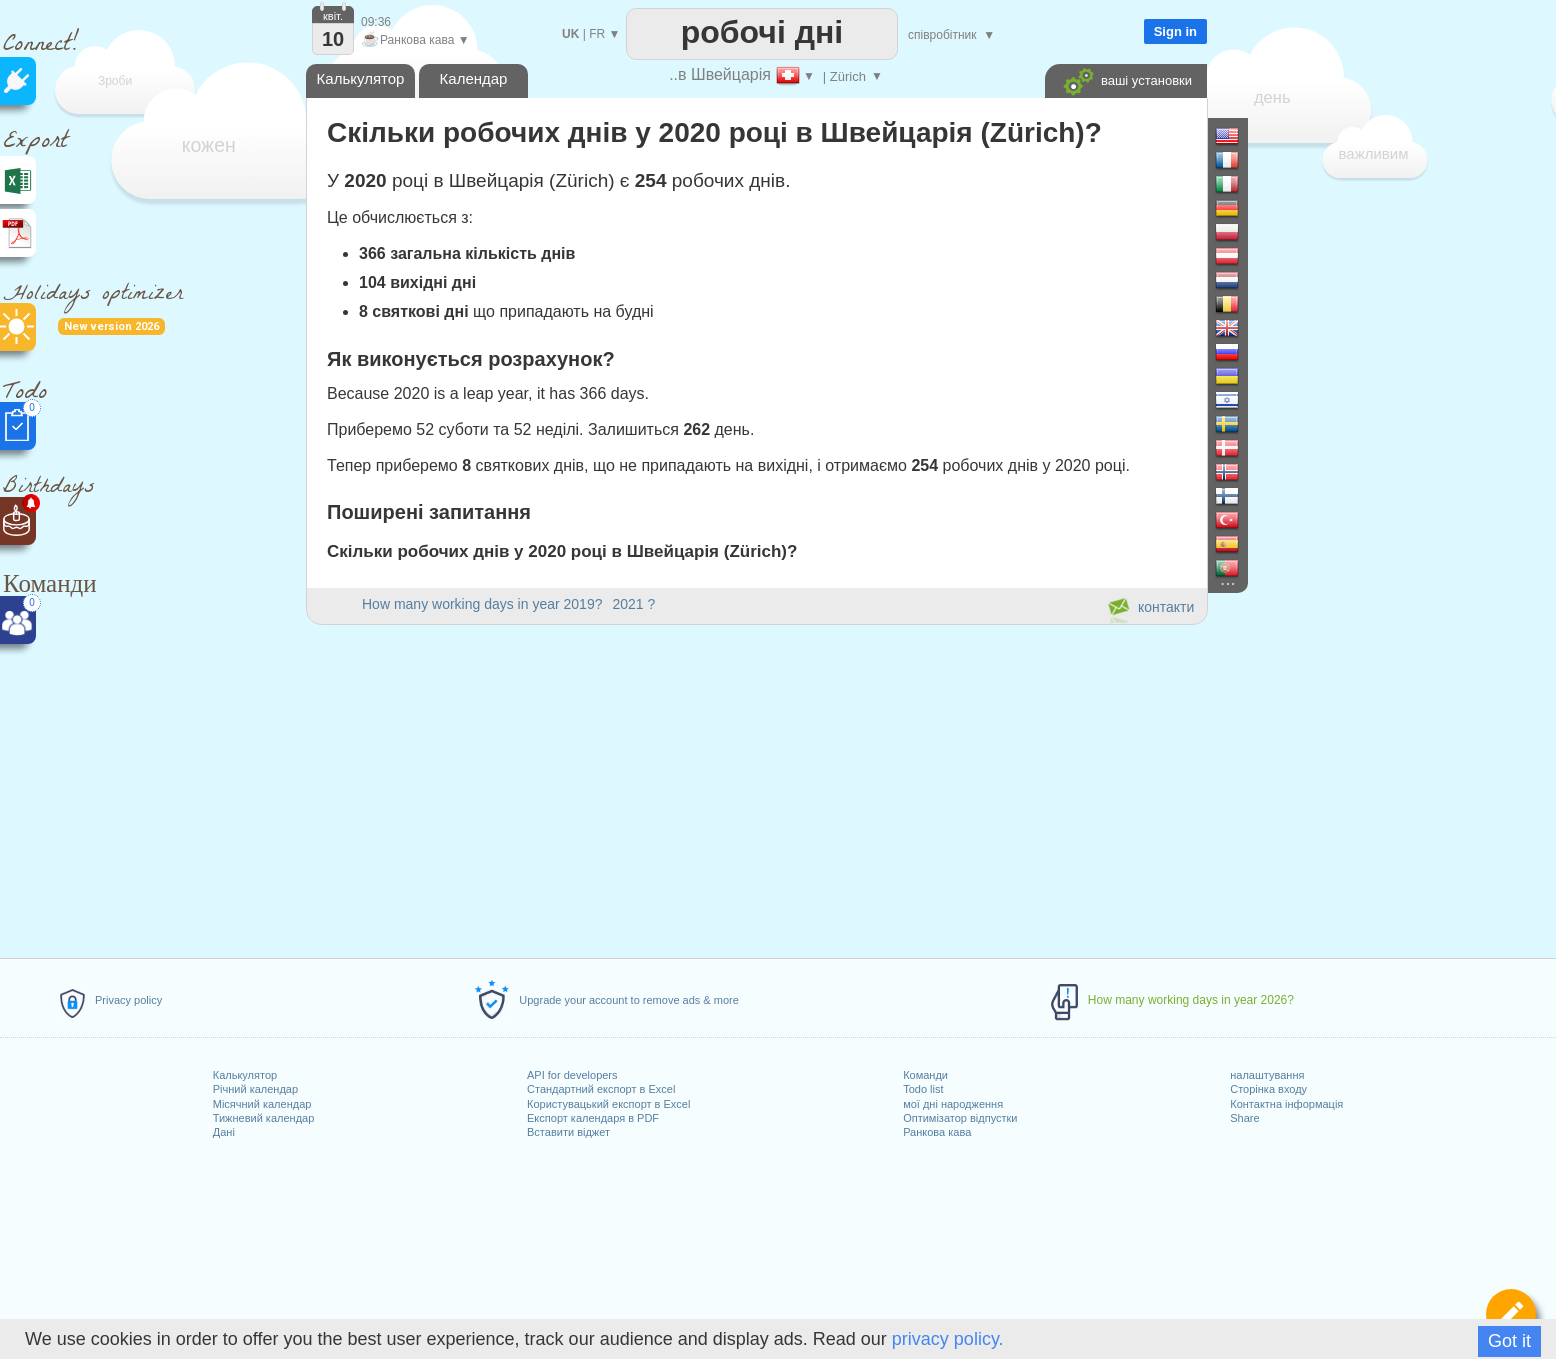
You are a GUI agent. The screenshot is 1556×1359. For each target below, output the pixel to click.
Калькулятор (245, 1075)
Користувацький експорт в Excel (608, 1104)
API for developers (572, 1075)
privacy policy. (948, 1339)
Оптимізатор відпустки (960, 1118)
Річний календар (255, 1089)
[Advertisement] (756, 788)
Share (1244, 1118)
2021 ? (633, 604)
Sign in (1175, 31)
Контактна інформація (1286, 1104)
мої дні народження (953, 1104)
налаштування (1267, 1075)
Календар (474, 78)
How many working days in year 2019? (482, 604)
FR (597, 34)
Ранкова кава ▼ (415, 40)
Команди (925, 1075)
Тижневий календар (264, 1118)
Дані (224, 1132)
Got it (1509, 1341)
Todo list (923, 1089)
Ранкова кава (937, 1132)
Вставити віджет (568, 1132)
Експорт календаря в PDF (593, 1118)
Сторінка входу (1268, 1089)
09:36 (376, 22)
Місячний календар (262, 1104)
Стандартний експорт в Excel (601, 1089)
